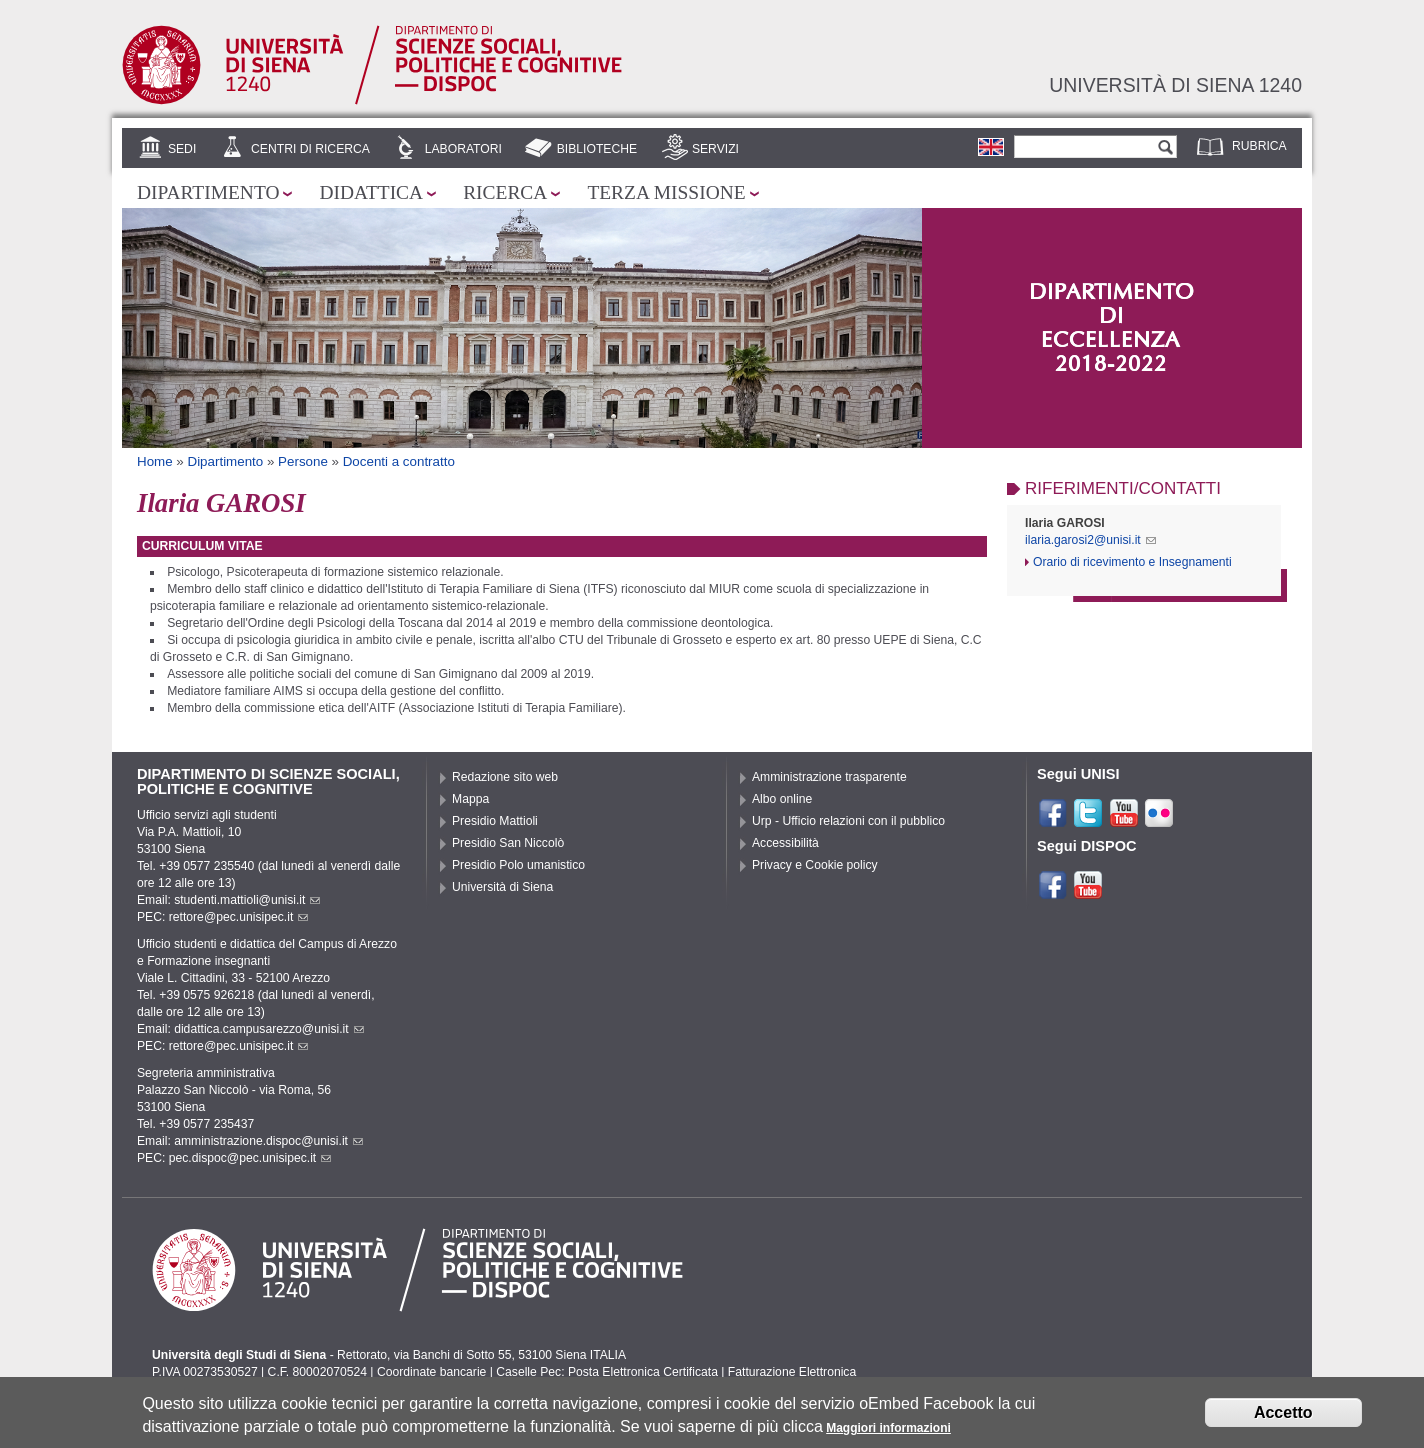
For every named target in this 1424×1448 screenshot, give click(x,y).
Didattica (371, 192)
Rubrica (1259, 146)
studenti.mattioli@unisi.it (247, 900)
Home (155, 461)
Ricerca (505, 192)
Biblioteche (597, 149)
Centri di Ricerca (310, 149)
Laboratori (463, 149)
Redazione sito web (505, 777)
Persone (303, 461)
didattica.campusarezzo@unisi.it (269, 1029)
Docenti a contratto (399, 461)
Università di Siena (502, 887)
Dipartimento (208, 192)
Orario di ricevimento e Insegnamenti (1132, 562)
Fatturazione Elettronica (792, 1372)
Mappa (470, 799)
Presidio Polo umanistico (518, 865)
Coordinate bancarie (431, 1372)
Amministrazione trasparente (829, 777)
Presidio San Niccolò (508, 843)
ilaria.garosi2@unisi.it (1090, 540)
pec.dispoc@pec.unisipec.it (250, 1158)
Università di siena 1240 (1175, 85)
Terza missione (666, 192)
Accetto (1283, 1412)
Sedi (182, 149)
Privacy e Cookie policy (815, 865)
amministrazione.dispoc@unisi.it (268, 1141)
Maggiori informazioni (888, 1428)
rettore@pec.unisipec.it (239, 917)
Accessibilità (785, 843)
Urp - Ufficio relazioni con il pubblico (848, 821)
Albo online (782, 799)
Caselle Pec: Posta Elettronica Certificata (607, 1372)
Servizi (715, 149)
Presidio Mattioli (495, 821)
